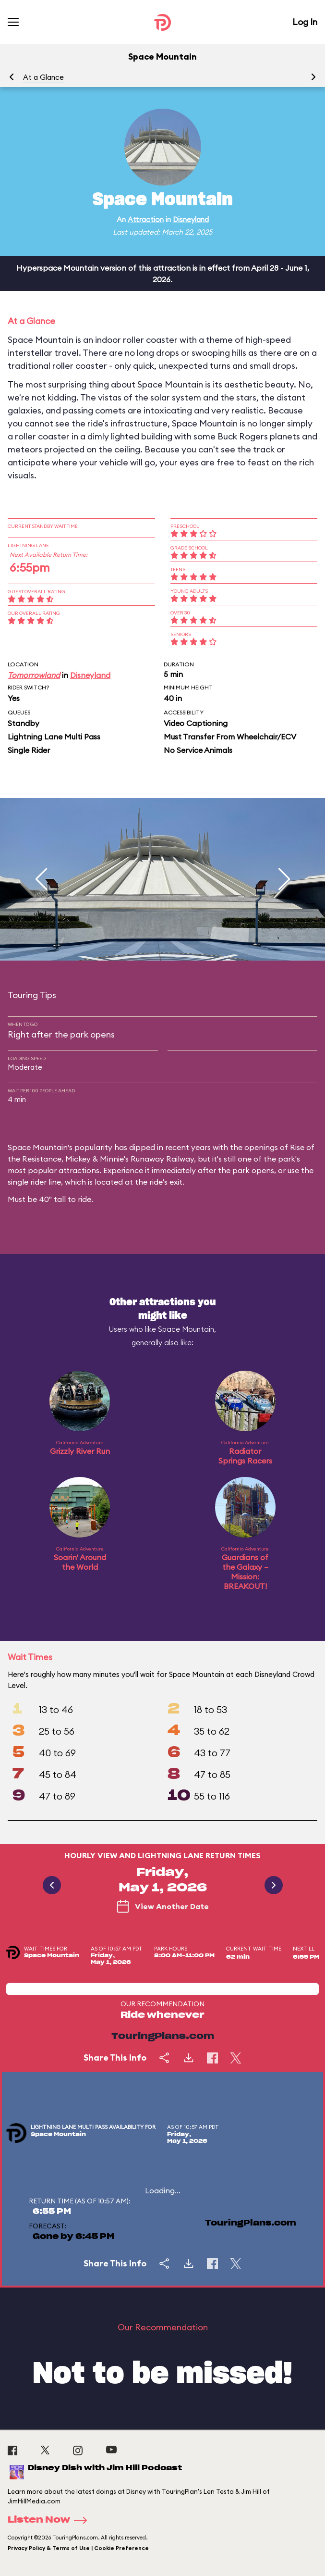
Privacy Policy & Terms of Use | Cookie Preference (78, 2548)
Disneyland (191, 219)
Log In (304, 21)
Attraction (146, 219)
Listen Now (50, 2520)
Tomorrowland (34, 675)
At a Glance (43, 77)
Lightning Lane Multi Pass (54, 736)
